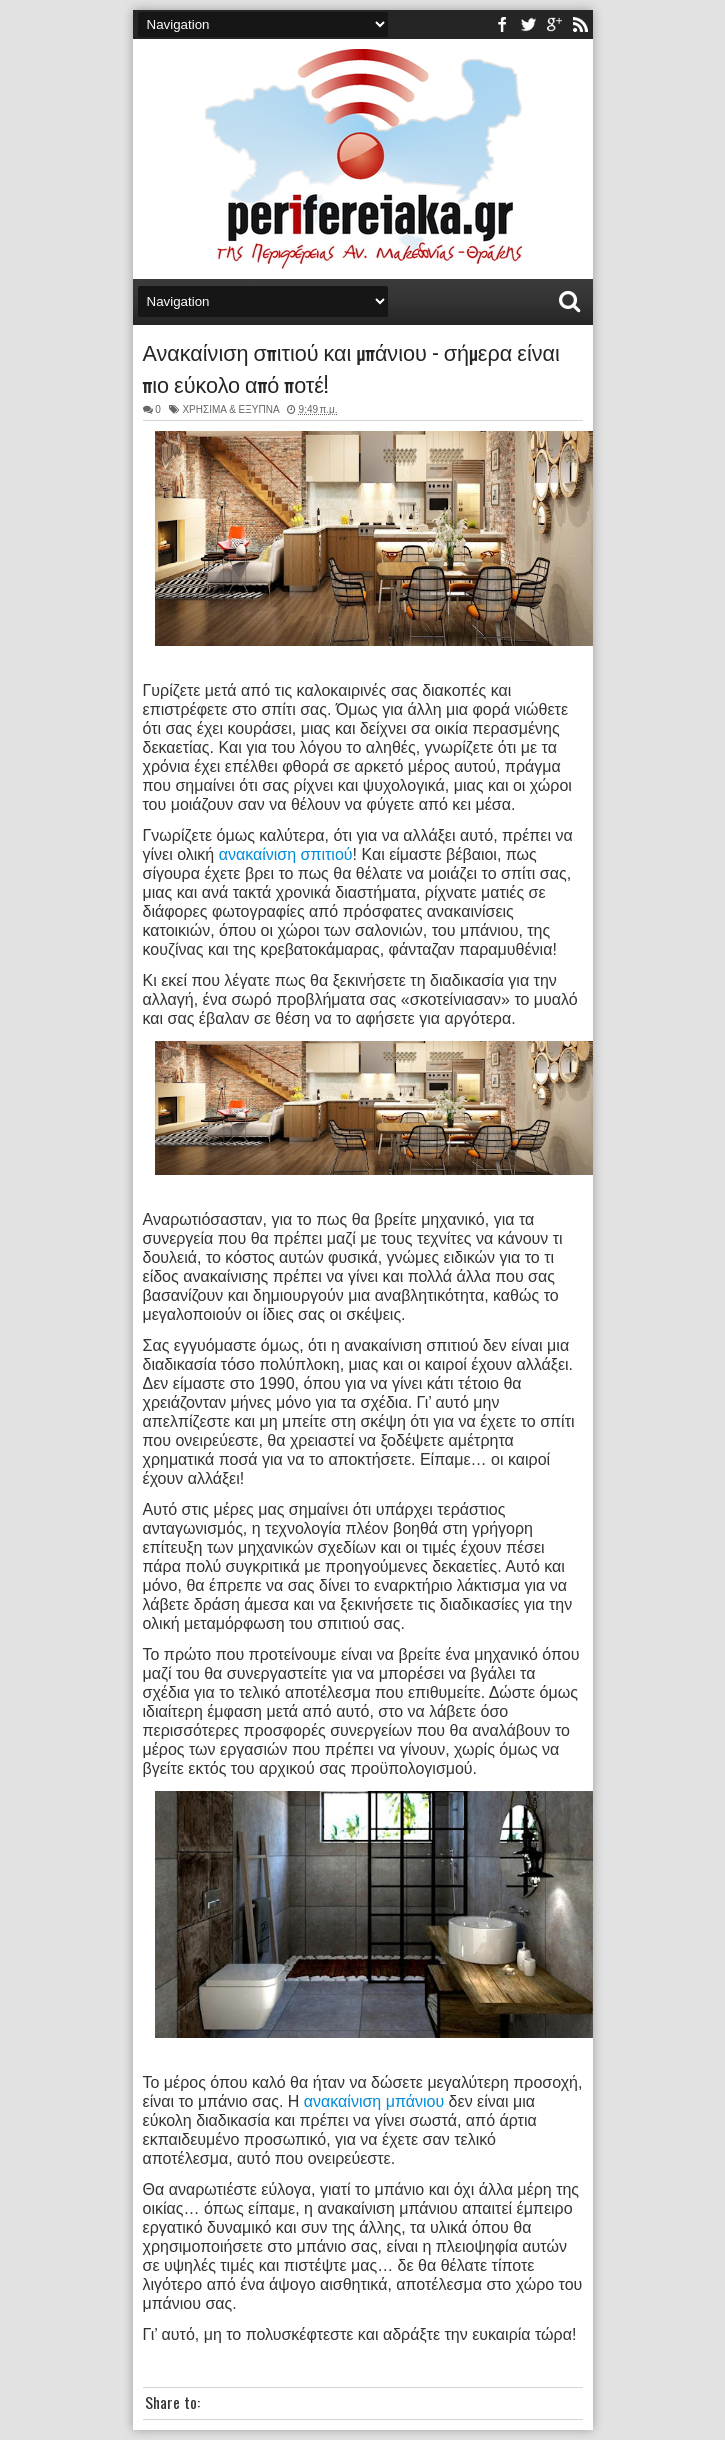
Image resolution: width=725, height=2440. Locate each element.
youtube (554, 24)
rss (580, 24)
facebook (502, 24)
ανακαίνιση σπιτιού (286, 854)
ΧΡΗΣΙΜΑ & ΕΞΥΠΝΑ (230, 409)
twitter (528, 24)
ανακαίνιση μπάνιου (374, 2101)
